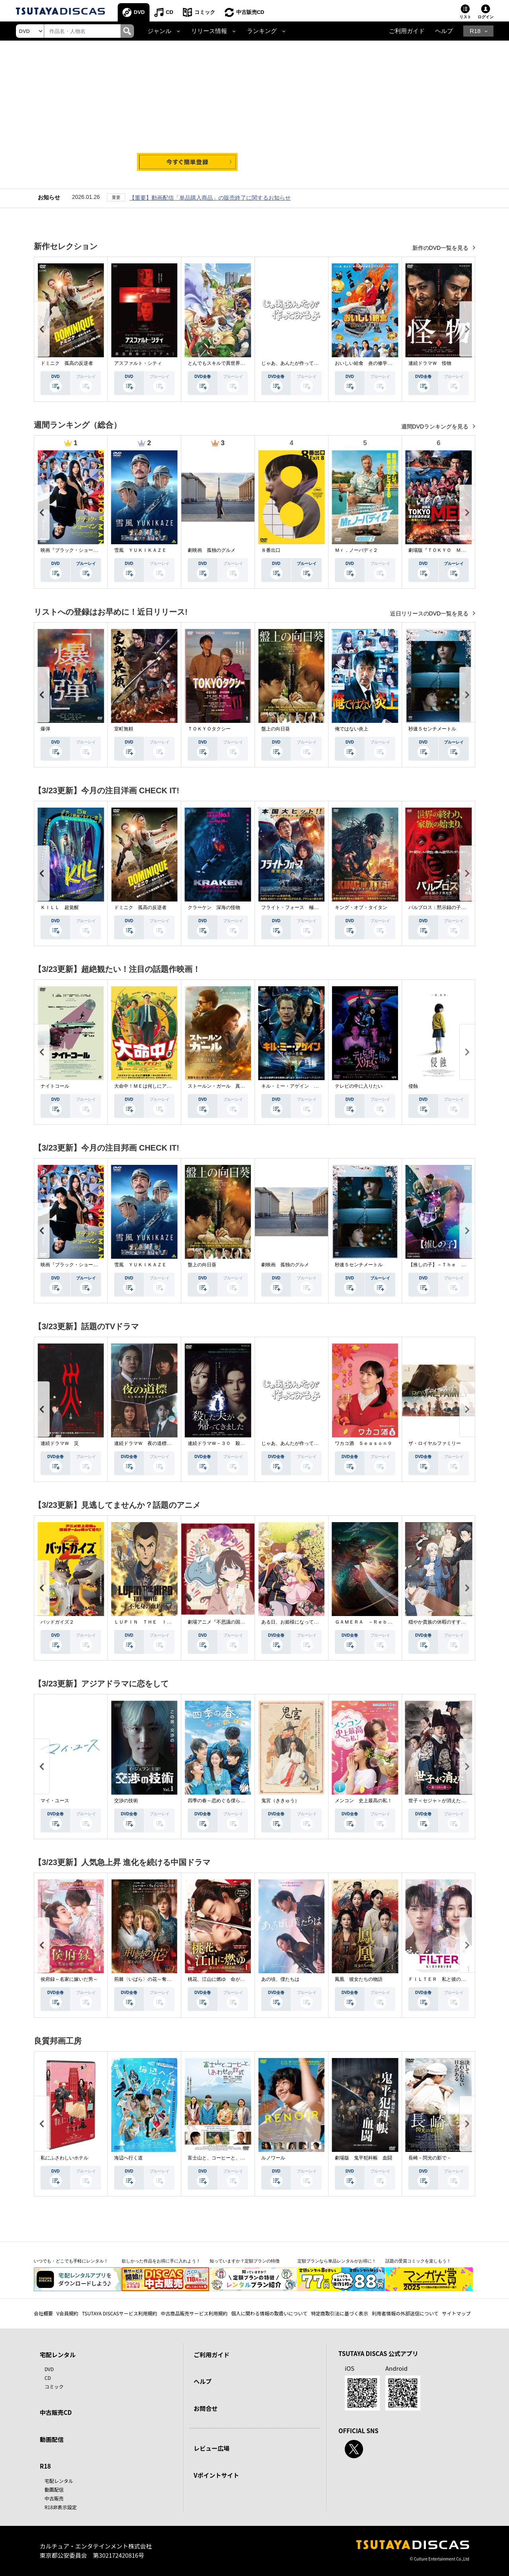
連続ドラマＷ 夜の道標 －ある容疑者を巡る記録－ (171, 1443)
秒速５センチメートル (432, 729)
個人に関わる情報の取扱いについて (269, 2313)
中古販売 (54, 2498)
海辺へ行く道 (128, 2158)
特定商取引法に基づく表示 (339, 2313)
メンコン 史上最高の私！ (363, 1800)
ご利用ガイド (407, 31)
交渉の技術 (126, 1800)
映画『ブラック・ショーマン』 (74, 550)
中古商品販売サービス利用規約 (194, 2313)
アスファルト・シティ (138, 363)
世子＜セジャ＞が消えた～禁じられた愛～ (453, 1800)
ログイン (485, 17)
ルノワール (273, 2158)
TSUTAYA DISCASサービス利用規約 (119, 2313)
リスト (465, 17)
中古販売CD (250, 12)
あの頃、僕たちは (280, 1979)
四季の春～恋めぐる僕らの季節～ (223, 1800)
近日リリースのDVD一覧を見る (430, 613)
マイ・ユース (55, 1800)
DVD (139, 12)
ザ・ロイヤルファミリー (434, 1443)
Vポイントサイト (216, 2475)
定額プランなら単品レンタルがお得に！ (336, 2261)
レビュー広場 (211, 2448)
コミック (204, 12)
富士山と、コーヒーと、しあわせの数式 (231, 2158)
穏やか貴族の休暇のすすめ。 (439, 1622)
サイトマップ (456, 2313)
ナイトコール (55, 1086)
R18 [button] (475, 31)
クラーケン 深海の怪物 (214, 907)
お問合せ (206, 2408)
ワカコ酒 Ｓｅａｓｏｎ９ (363, 1443)
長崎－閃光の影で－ (429, 2158)
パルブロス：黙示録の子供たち (441, 907)
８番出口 (270, 550)
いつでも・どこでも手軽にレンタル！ (71, 2261)
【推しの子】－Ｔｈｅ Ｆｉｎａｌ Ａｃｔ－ (458, 1265)
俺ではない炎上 (351, 729)
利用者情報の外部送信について (405, 2313)
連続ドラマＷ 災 (60, 1443)
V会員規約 (67, 2313)
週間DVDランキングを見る (435, 426)
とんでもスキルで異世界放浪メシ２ (226, 363)
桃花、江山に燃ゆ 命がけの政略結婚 (228, 1979)
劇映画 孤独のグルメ (211, 550)
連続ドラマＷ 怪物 (429, 363)
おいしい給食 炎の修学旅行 (366, 363)
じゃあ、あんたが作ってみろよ (294, 363)
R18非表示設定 (61, 2507)
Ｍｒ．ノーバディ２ (356, 550)
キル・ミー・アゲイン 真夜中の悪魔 (301, 1086)
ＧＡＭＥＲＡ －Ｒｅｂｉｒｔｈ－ (373, 1622)
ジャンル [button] (159, 31)
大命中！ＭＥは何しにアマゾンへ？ (152, 1086)
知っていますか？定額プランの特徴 (245, 2261)
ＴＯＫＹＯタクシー (209, 729)
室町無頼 (123, 729)
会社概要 (43, 2313)
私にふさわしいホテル (64, 2158)
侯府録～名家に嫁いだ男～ (69, 1979)
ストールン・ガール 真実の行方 (223, 1086)
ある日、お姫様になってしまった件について (309, 1622)
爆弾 (45, 729)
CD (169, 12)
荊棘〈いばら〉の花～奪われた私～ (152, 1979)
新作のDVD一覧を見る (441, 248)
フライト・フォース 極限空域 (294, 907)
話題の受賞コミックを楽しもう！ (418, 2261)
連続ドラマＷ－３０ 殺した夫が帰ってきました (240, 1443)
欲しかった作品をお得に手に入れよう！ (161, 2261)
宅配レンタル (59, 2480)
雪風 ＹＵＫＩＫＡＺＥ (140, 550)
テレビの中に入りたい (359, 1086)
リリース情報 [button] (209, 31)
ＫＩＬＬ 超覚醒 (60, 907)
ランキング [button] (262, 31)
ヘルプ (444, 31)
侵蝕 (413, 1086)
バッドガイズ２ (57, 1622)
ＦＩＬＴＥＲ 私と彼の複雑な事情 (446, 1979)
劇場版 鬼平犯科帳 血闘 (363, 2158)
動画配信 (52, 2439)
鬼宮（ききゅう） (280, 1800)
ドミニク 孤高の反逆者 (67, 363)
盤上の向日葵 (275, 729)
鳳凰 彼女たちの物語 (359, 1979)
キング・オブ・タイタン (361, 907)
